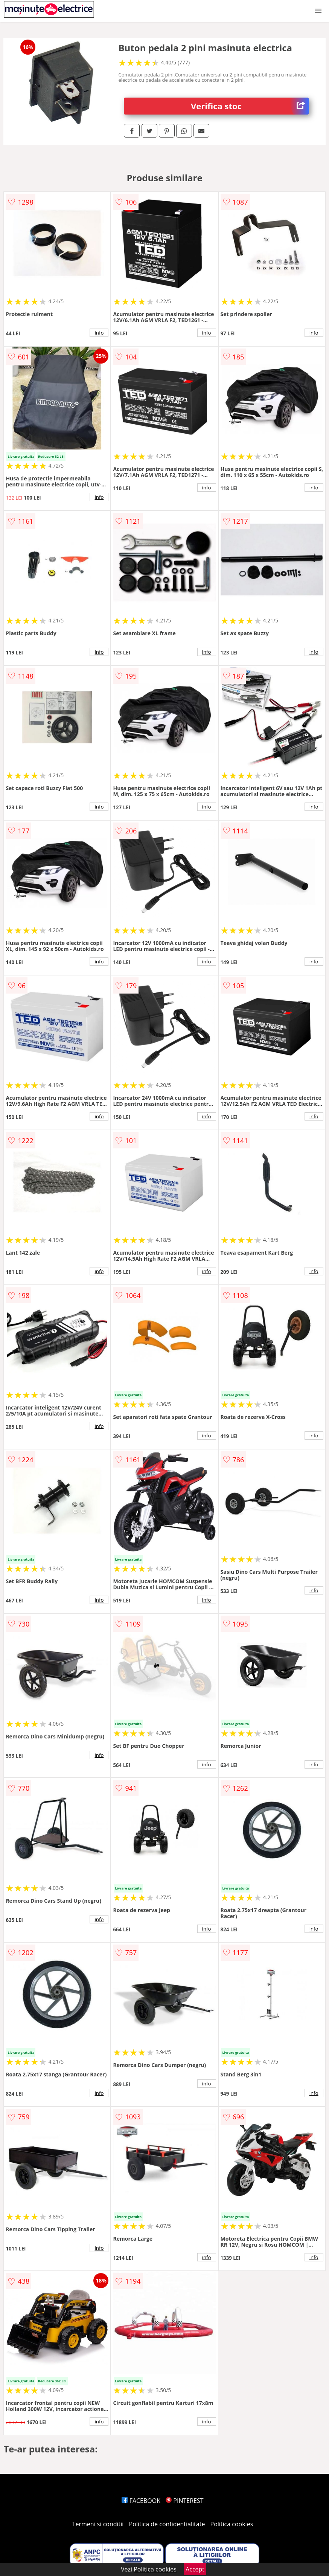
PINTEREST (184, 2501)
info (99, 332)
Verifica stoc (250, 106)
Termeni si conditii (98, 2524)
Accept (195, 2569)
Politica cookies (231, 2524)
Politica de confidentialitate (167, 2524)
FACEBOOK (141, 2501)
